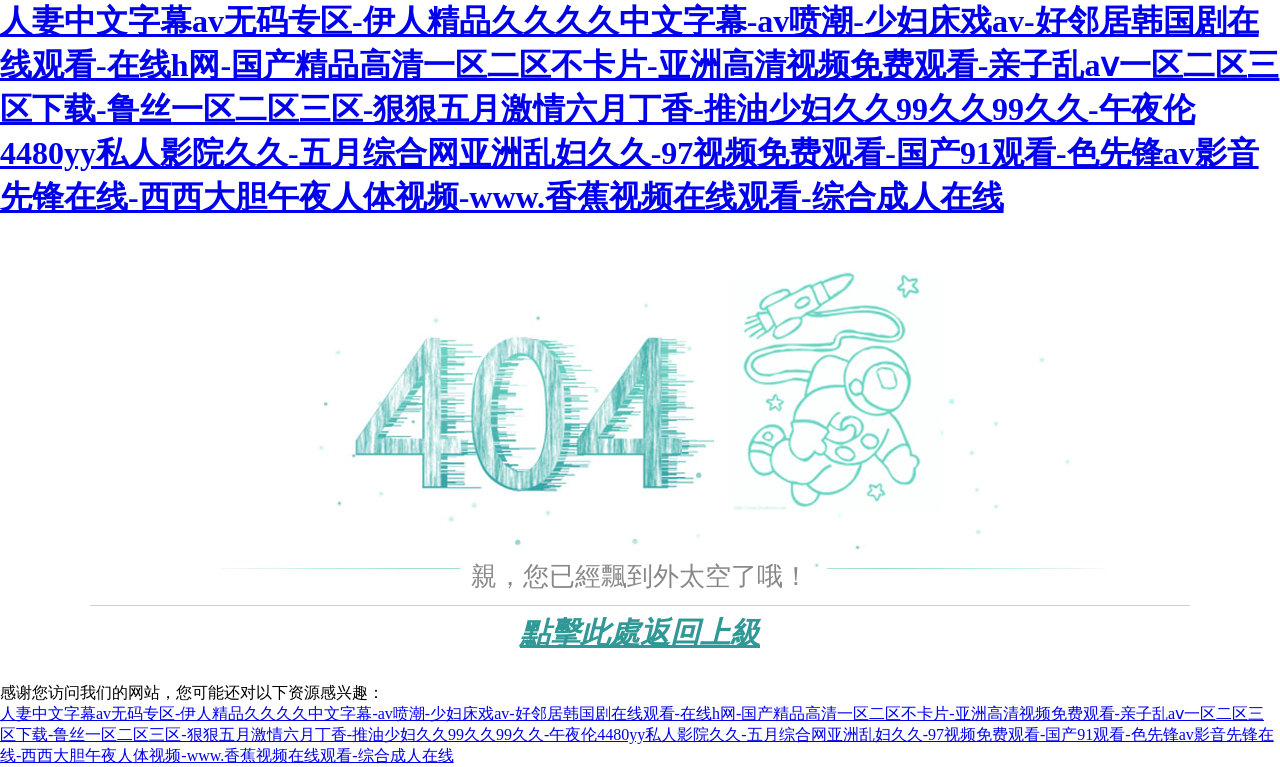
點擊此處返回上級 (640, 632)
